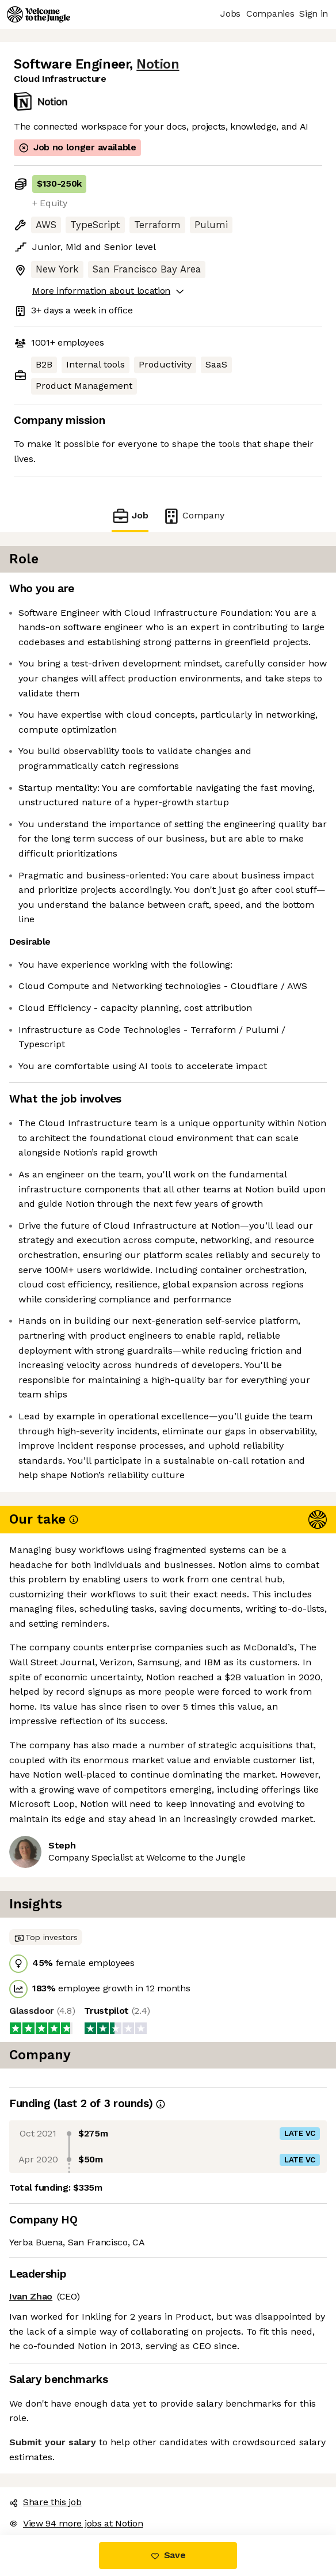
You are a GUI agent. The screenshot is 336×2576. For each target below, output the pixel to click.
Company (193, 515)
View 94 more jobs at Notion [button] (76, 2523)
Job (130, 515)
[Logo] (38, 14)
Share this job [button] (45, 2502)
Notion (157, 64)
